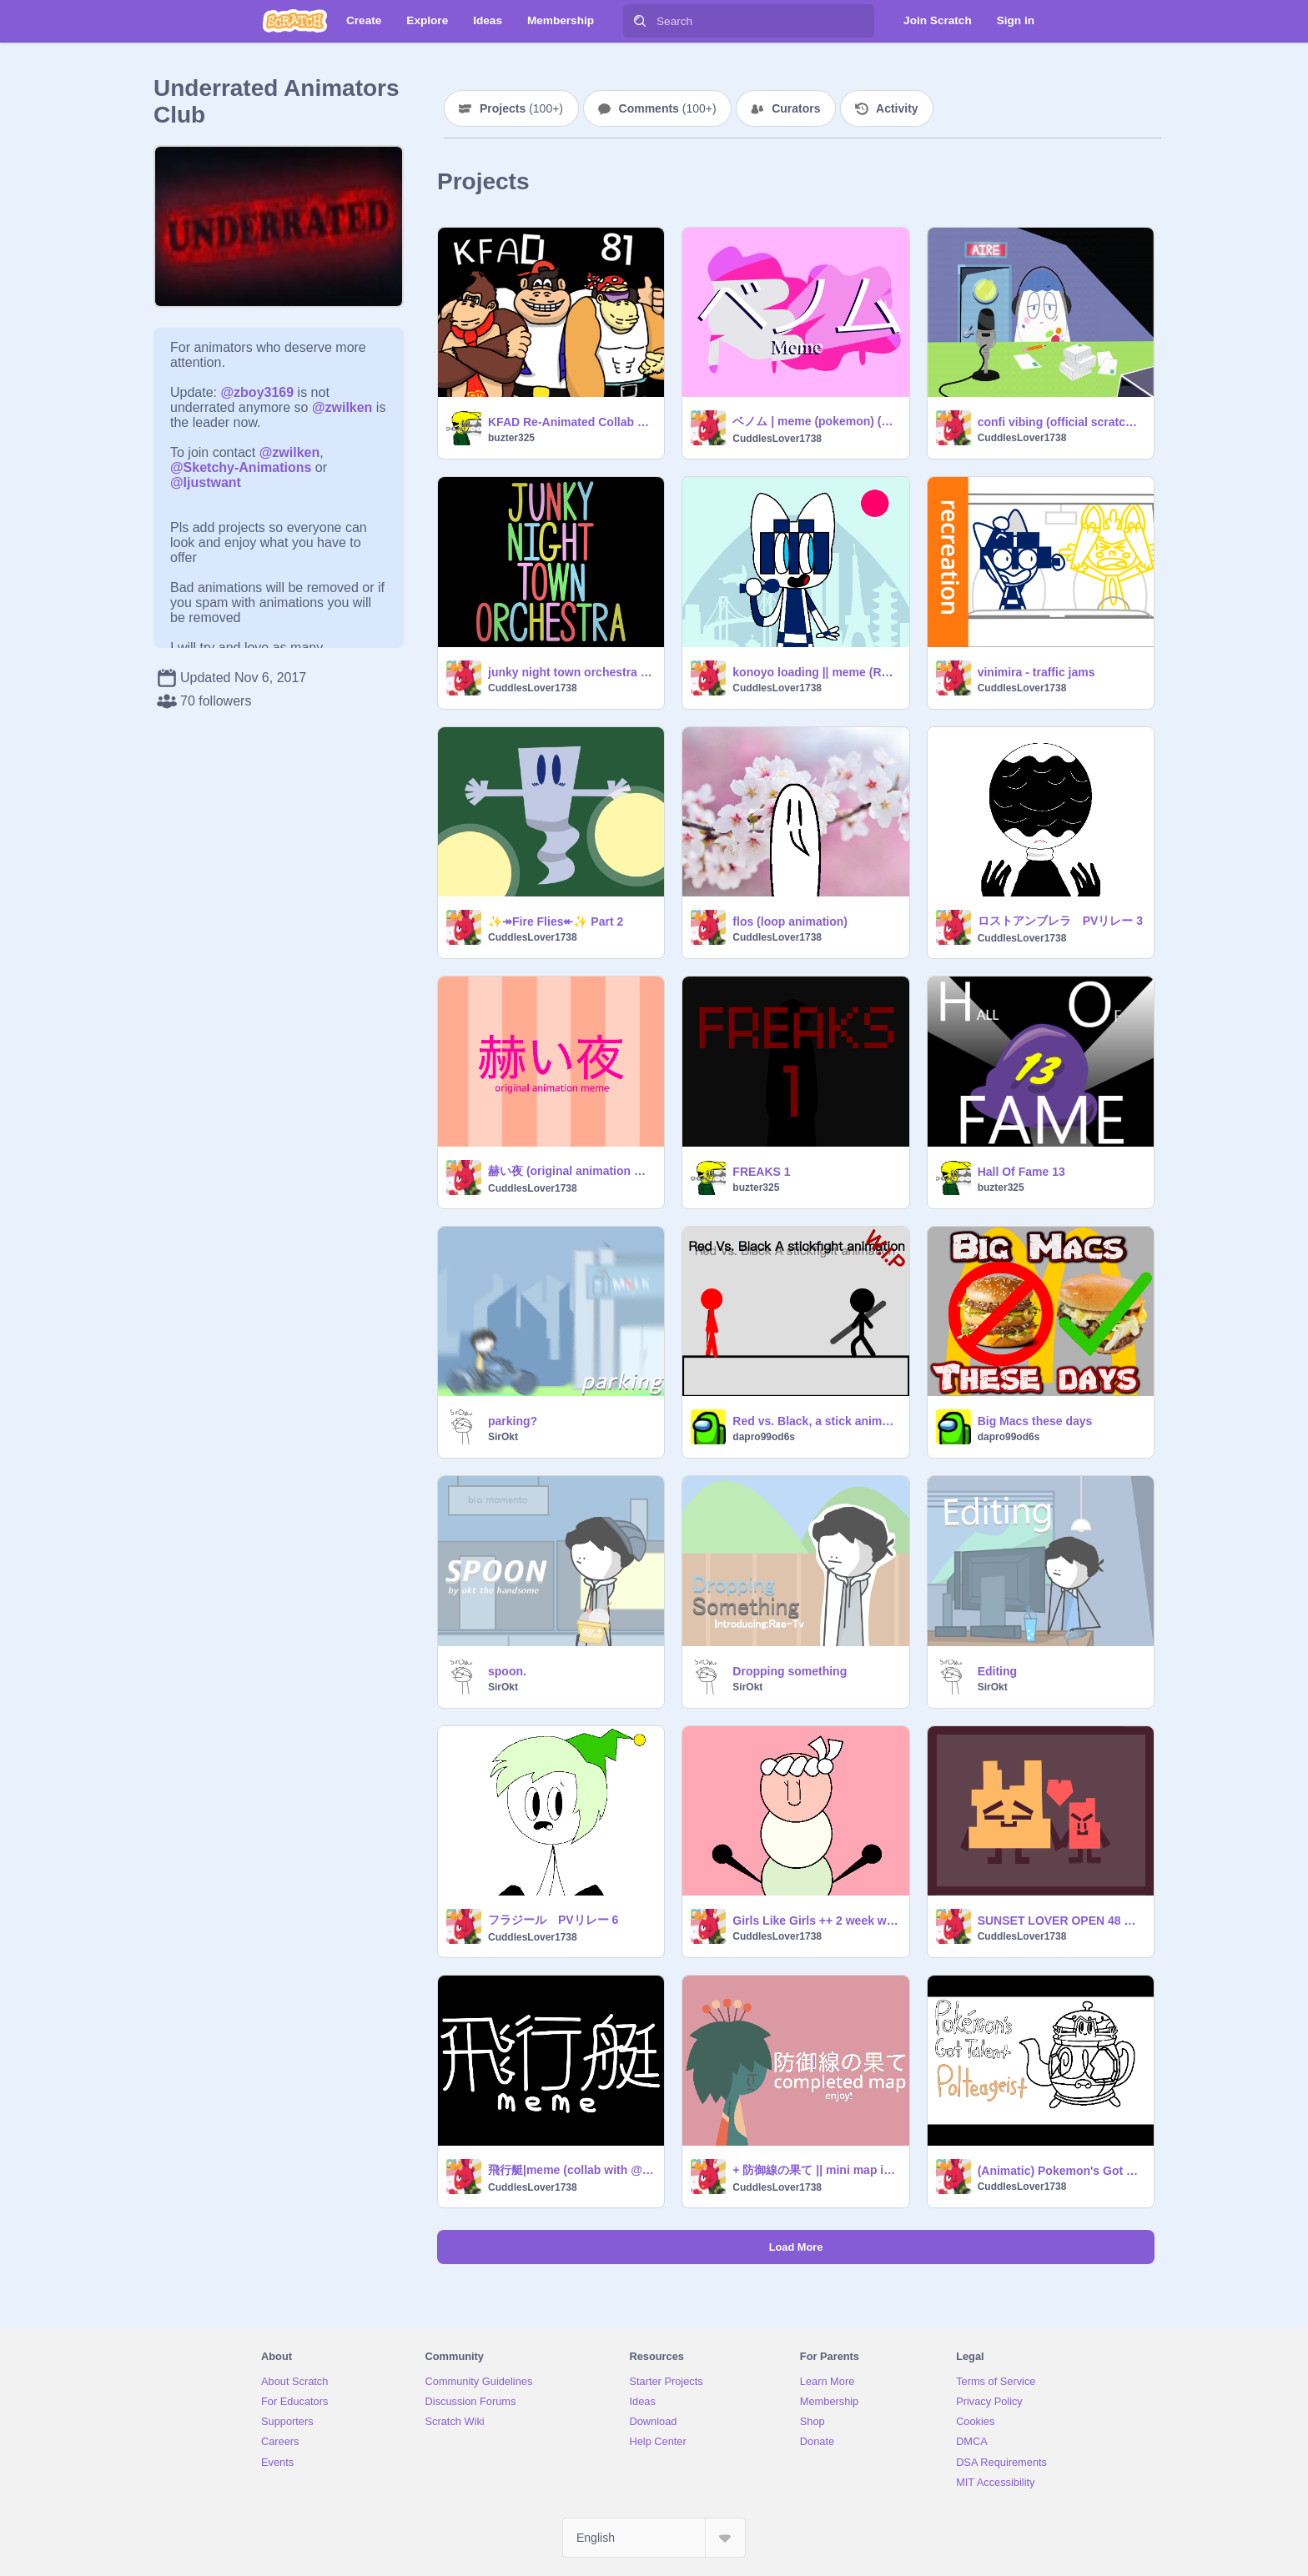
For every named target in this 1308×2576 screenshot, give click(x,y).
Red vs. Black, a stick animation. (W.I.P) (815, 1421)
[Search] (640, 21)
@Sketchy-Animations (240, 467)
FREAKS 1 (761, 1171)
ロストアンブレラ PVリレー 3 (1060, 920)
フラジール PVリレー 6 (553, 1919)
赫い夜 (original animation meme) (571, 1171)
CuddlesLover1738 (777, 438)
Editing (997, 1671)
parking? (512, 1421)
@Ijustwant (205, 482)
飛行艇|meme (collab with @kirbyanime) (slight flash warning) (571, 2170)
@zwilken (342, 407)
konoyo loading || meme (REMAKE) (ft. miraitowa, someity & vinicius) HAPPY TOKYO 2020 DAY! (815, 672)
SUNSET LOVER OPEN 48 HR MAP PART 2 (1061, 1920)
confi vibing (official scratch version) (1061, 422)
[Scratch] (295, 21)
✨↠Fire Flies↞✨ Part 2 (555, 921)
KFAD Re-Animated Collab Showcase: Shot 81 (571, 422)
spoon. (507, 1671)
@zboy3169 (257, 392)
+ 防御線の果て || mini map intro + (815, 2170)
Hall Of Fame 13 (1021, 1171)
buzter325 (511, 438)
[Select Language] (654, 2538)
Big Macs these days (1035, 1421)
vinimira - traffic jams (1036, 672)
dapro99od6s (763, 1437)
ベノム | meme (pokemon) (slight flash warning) (815, 421)
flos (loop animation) (790, 921)
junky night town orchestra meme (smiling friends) (571, 672)
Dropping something (789, 1671)
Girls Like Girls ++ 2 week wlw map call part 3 (815, 1920)
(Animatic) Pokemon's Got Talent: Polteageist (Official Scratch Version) (1061, 2170)
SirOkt (503, 1437)
